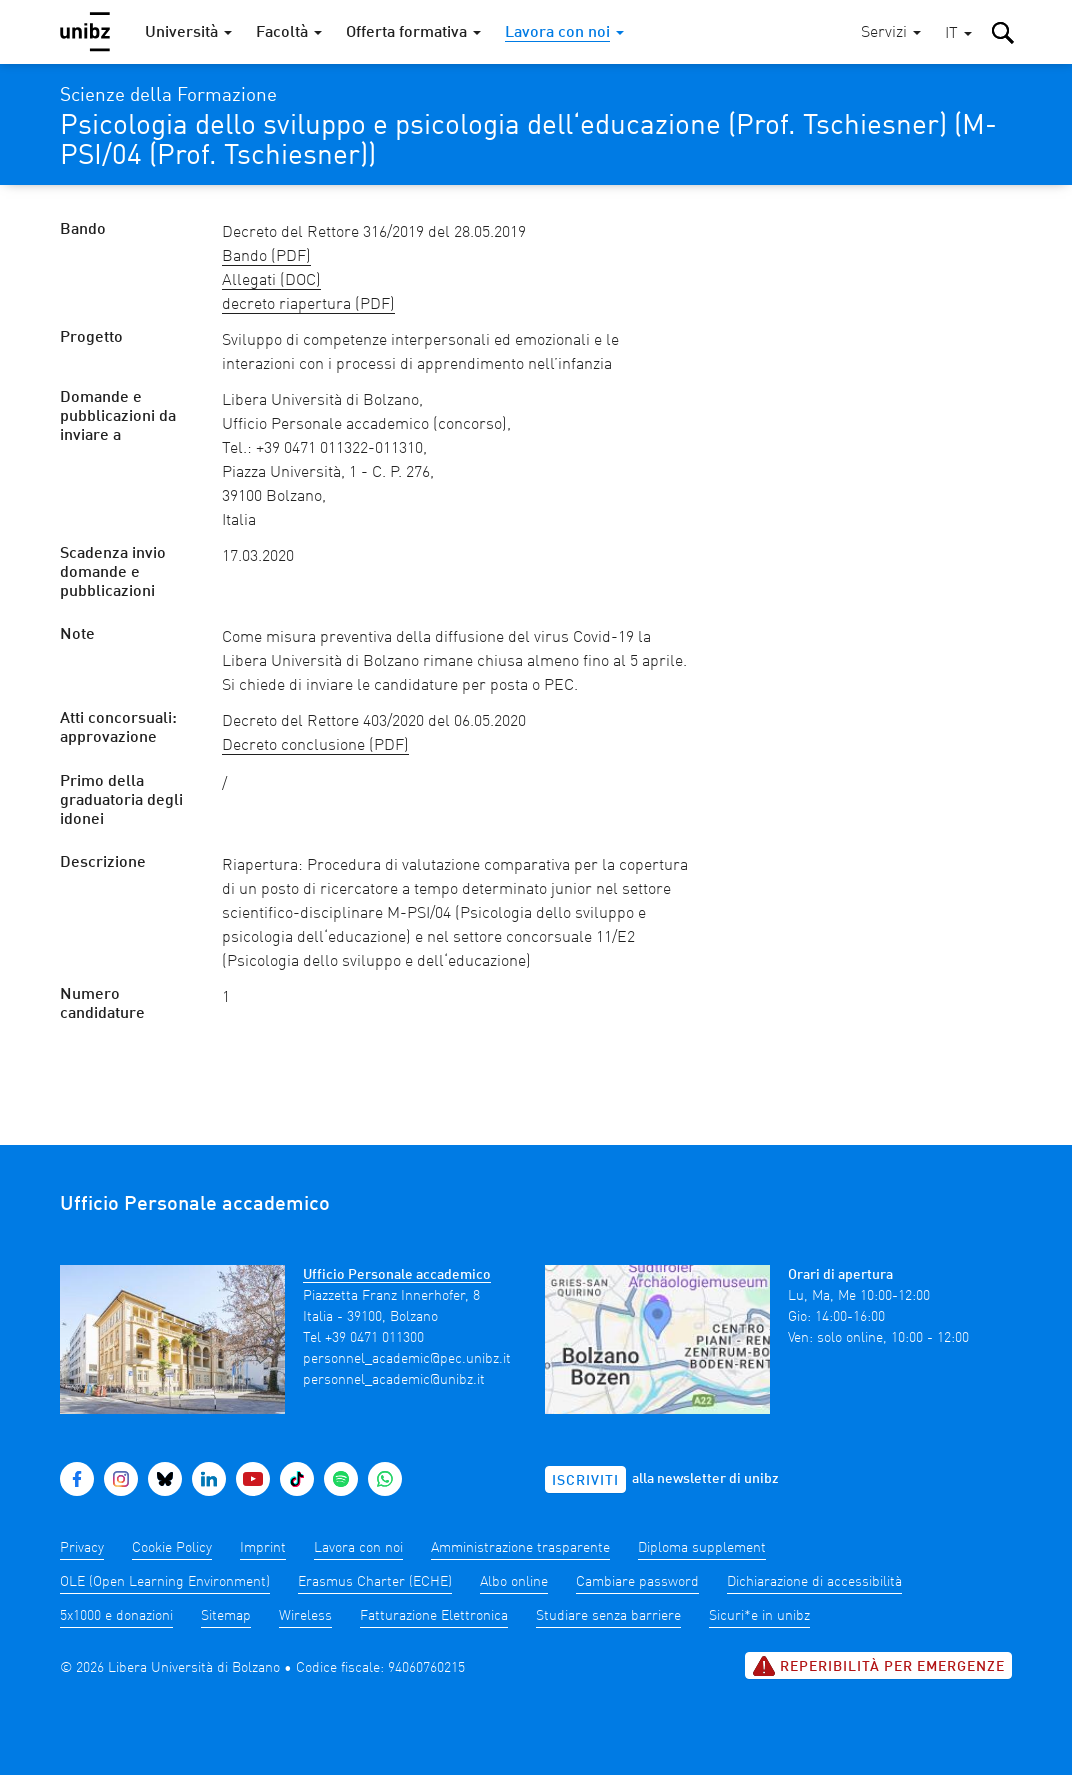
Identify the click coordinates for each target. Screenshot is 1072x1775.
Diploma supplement (702, 1548)
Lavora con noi (358, 1548)
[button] (958, 34)
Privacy (82, 1548)
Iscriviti (585, 1481)
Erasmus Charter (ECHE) (375, 1582)
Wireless (305, 1616)
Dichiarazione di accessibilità (814, 1582)
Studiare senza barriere (608, 1616)
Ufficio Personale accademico (397, 1275)
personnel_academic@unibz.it (394, 1380)
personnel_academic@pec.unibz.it (407, 1359)
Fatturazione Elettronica (434, 1616)
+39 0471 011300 (374, 1338)
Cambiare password (637, 1582)
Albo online (514, 1582)
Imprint (263, 1548)
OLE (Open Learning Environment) (165, 1582)
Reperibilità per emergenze (878, 1666)
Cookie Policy (172, 1548)
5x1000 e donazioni (116, 1616)
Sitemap (226, 1616)
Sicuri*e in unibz (759, 1616)
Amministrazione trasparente (520, 1548)
